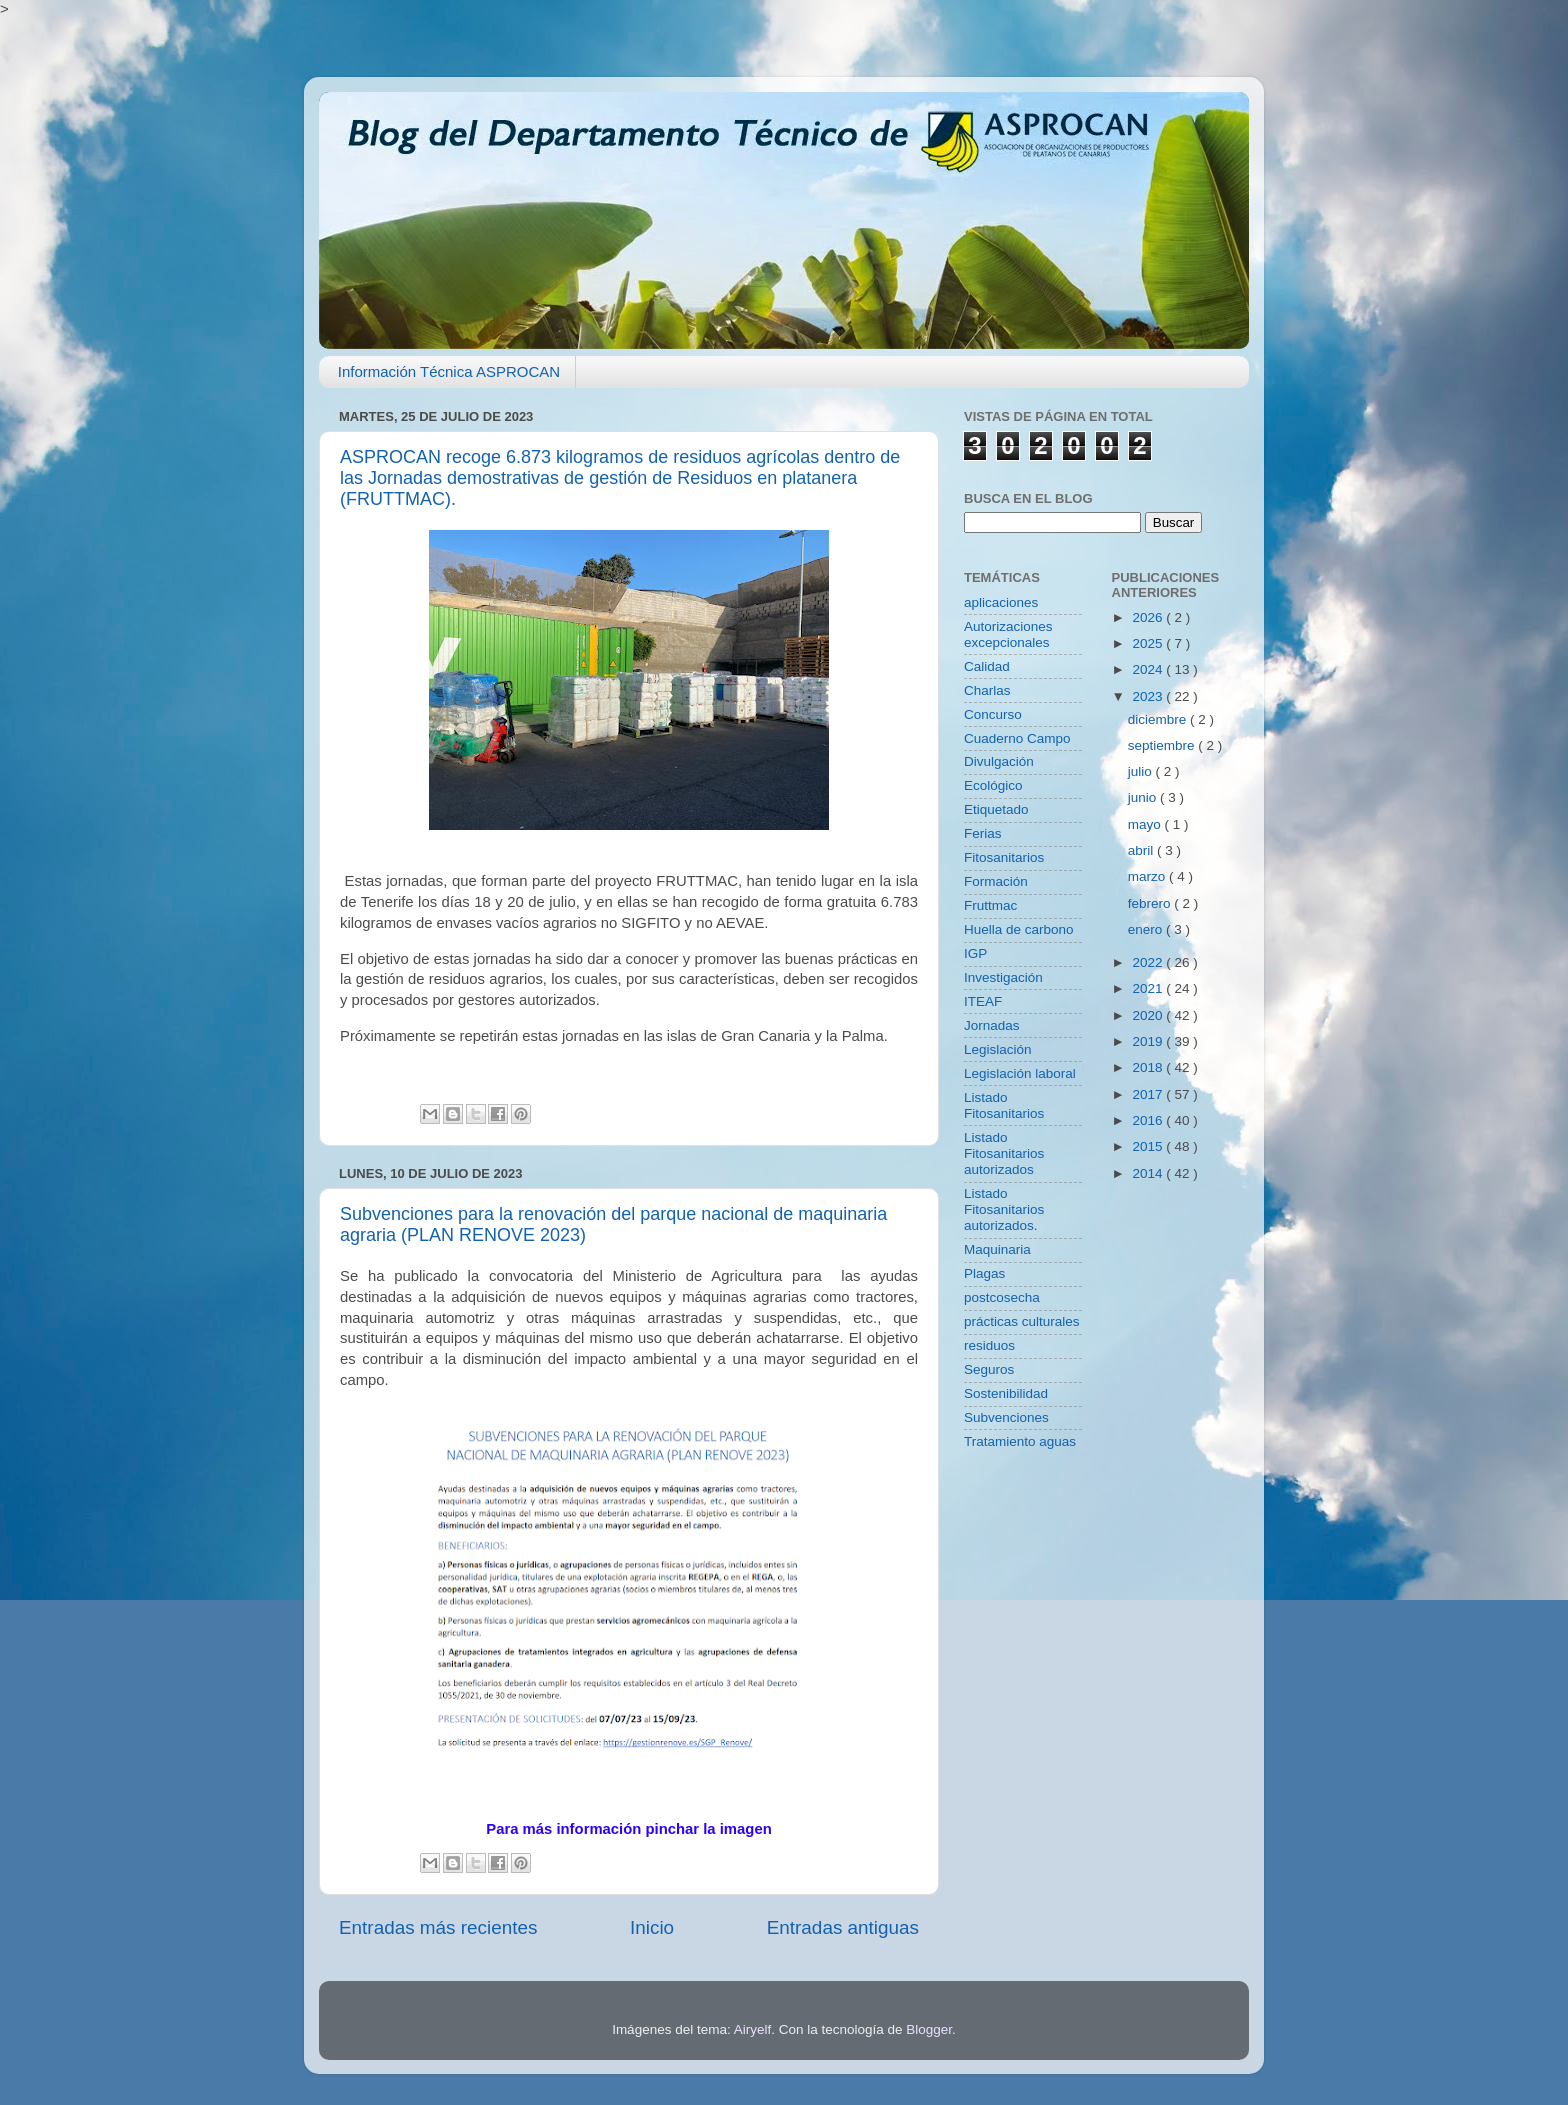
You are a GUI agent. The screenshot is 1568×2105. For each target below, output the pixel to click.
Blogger (929, 2029)
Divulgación (999, 761)
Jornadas (992, 1025)
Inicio (652, 1927)
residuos (989, 1345)
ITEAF (983, 1001)
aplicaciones (1001, 602)
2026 (1149, 617)
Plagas (984, 1273)
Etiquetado (996, 809)
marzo (1148, 876)
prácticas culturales (1022, 1321)
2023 (1149, 696)
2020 (1149, 1015)
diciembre (1159, 719)
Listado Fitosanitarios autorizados (1004, 1153)
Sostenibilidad (1006, 1393)
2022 (1149, 962)
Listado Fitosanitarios (1004, 1105)
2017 (1149, 1094)
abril (1142, 850)
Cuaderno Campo (1017, 738)
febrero (1151, 903)
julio (1142, 771)
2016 (1149, 1120)
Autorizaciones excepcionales (1008, 634)
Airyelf (753, 2029)
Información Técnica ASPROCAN (449, 371)
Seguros (989, 1369)
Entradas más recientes (438, 1927)
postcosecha (1002, 1297)
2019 (1149, 1041)
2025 (1149, 643)
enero (1147, 929)
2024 (1149, 669)
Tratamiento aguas (1020, 1441)
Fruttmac (990, 905)
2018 (1149, 1067)
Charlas (987, 690)
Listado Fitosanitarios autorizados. (1004, 1209)
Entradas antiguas (843, 1927)
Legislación (998, 1049)
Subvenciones (1006, 1417)
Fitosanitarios (1004, 857)
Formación (996, 881)
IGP (975, 953)
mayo (1146, 824)
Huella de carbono (1019, 929)
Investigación (1003, 977)
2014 (1149, 1173)
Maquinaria (997, 1249)
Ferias (983, 833)
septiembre (1163, 745)
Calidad (987, 666)
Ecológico (993, 785)
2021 (1149, 988)
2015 (1149, 1146)
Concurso (993, 714)
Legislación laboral (1020, 1073)
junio (1144, 797)
